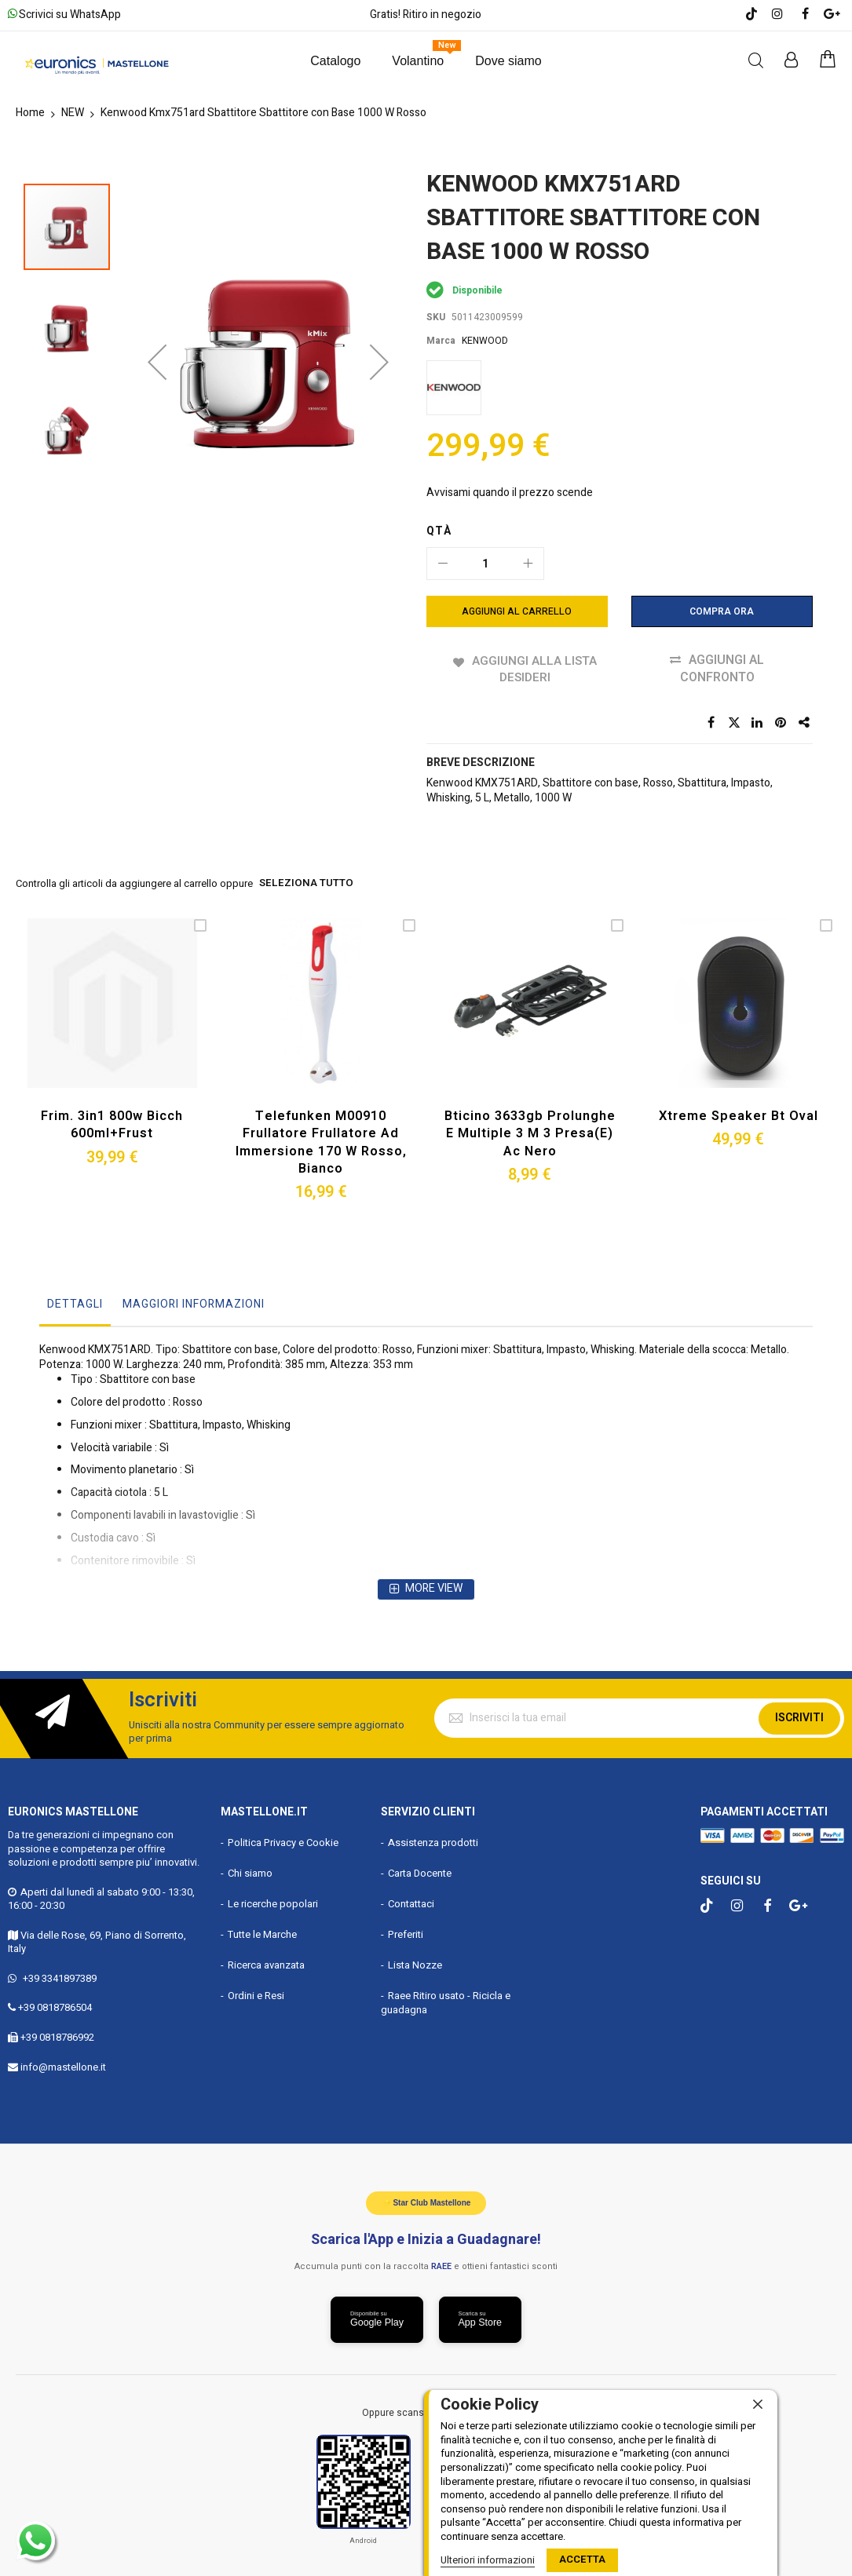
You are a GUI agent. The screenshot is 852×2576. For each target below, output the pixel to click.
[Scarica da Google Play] (377, 2317)
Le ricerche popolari (273, 1901)
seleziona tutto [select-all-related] (305, 885)
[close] (758, 2405)
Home (30, 112)
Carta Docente (420, 1870)
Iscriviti (799, 1715)
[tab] (75, 1306)
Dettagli (75, 1301)
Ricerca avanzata (266, 1962)
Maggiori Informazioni (193, 1301)
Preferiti (405, 1932)
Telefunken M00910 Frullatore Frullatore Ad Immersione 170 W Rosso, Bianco (321, 1141)
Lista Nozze (415, 1962)
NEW (72, 112)
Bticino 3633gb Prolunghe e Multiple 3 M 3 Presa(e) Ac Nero (529, 1132)
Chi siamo (250, 1870)
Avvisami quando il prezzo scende (509, 492)
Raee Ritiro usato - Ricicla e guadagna (445, 2001)
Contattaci (411, 1901)
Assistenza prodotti (433, 1840)
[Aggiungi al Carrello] (517, 611)
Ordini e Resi (256, 1993)
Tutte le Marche (262, 1932)
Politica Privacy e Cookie (283, 1840)
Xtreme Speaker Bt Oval (738, 1115)
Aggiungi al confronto (722, 669)
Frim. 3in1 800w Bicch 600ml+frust (112, 1124)
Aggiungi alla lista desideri (533, 669)
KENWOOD (485, 341)
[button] (157, 295)
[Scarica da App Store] (480, 2317)
